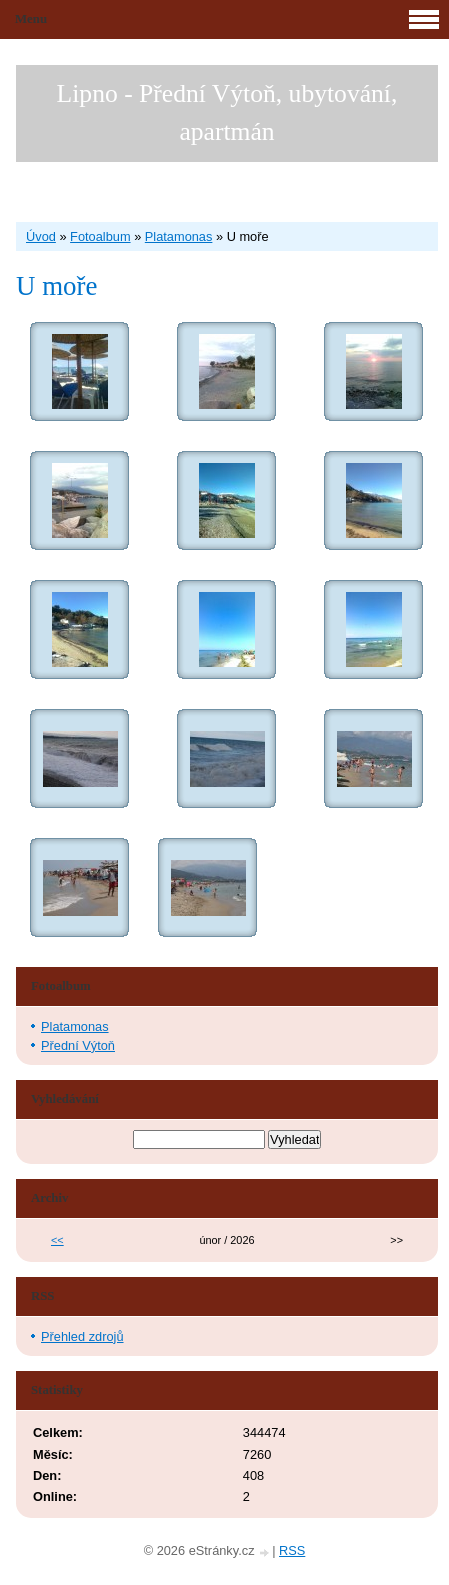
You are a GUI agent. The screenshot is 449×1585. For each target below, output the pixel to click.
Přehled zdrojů (82, 1336)
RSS (292, 1550)
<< (57, 1240)
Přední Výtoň (78, 1045)
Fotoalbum (100, 236)
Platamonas (179, 236)
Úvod (41, 236)
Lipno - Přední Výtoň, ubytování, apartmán (227, 112)
